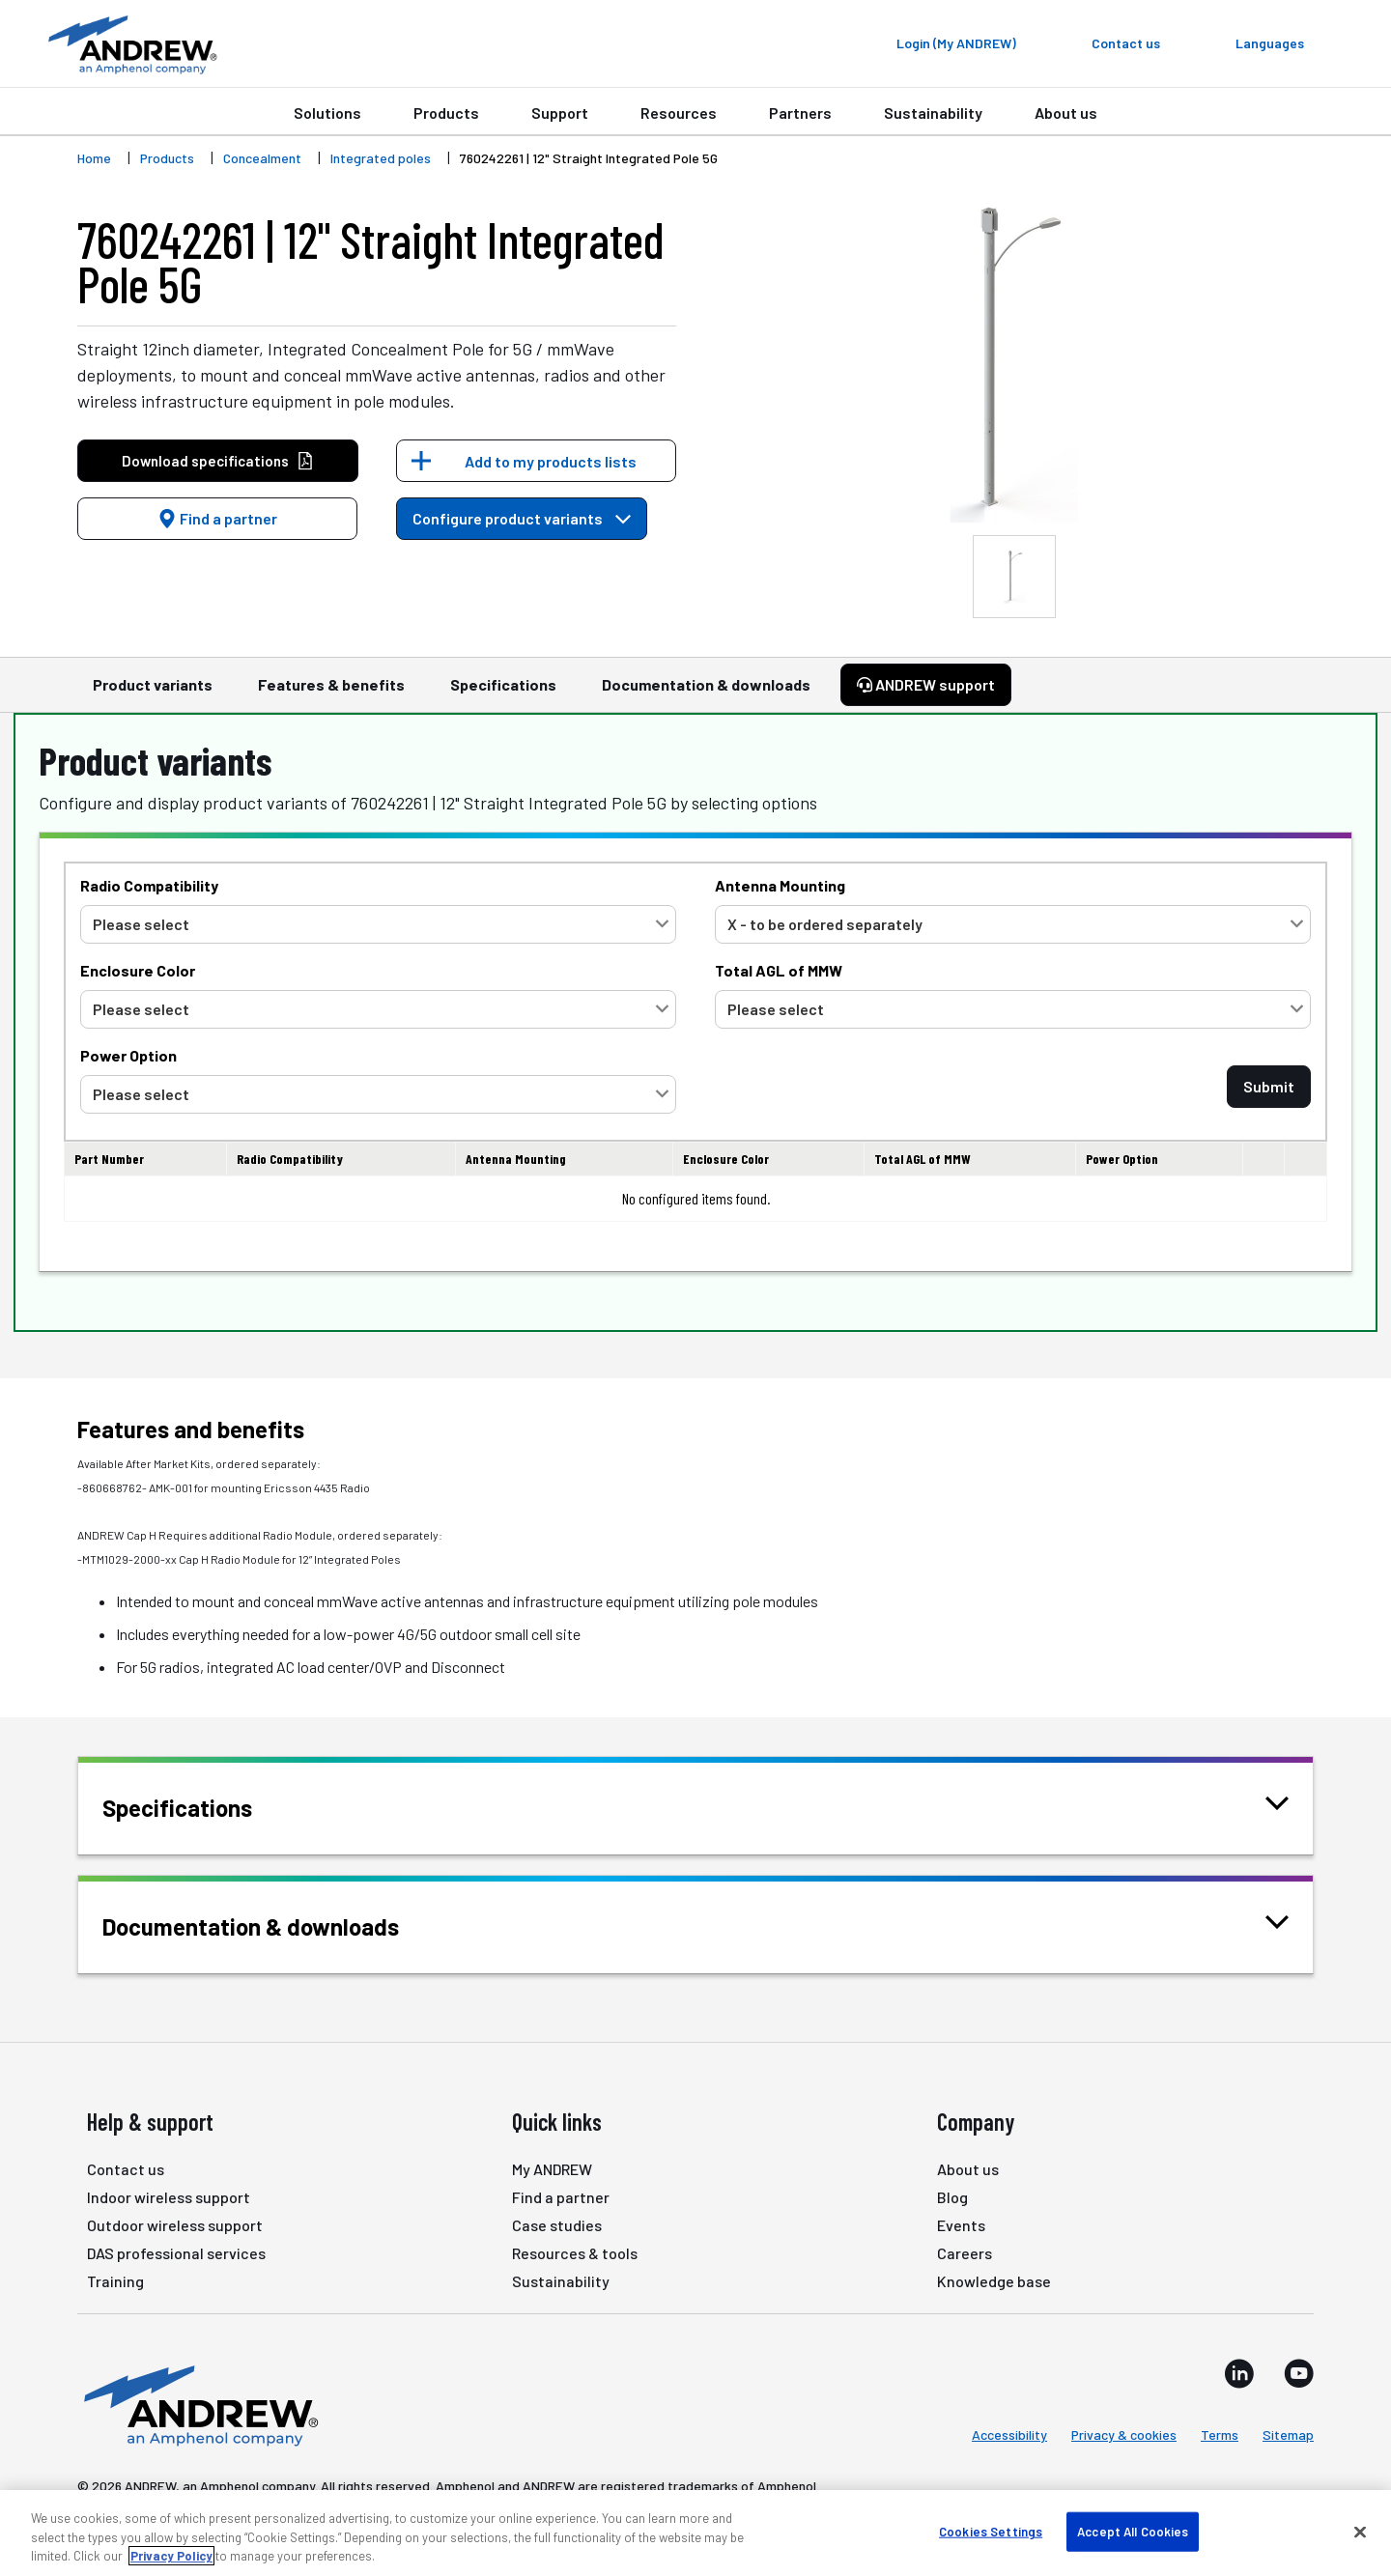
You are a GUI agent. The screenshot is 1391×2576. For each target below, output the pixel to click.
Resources (678, 112)
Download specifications (218, 461)
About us (1066, 112)
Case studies (557, 2225)
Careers (964, 2253)
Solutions (327, 112)
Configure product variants (521, 518)
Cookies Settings (990, 2530)
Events (961, 2225)
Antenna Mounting (780, 885)
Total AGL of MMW (778, 970)
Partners (800, 112)
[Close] (1360, 2531)
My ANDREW (552, 2169)
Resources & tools (575, 2253)
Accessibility (1009, 2434)
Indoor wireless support (168, 2197)
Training (115, 2281)
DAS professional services (176, 2253)
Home (94, 158)
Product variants (153, 693)
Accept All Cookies (1132, 2530)
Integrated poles (380, 158)
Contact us (125, 2169)
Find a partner (217, 518)
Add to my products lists (551, 461)
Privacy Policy (171, 2555)
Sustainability (933, 112)
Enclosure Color (137, 970)
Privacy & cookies (1124, 2434)
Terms (1219, 2434)
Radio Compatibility (149, 885)
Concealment (262, 158)
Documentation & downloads (706, 693)
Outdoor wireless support (175, 2225)
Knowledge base (994, 2281)
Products (446, 112)
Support (559, 112)
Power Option (128, 1055)
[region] (695, 2533)
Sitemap (1288, 2434)
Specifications (503, 693)
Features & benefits (331, 693)
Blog (952, 2197)
